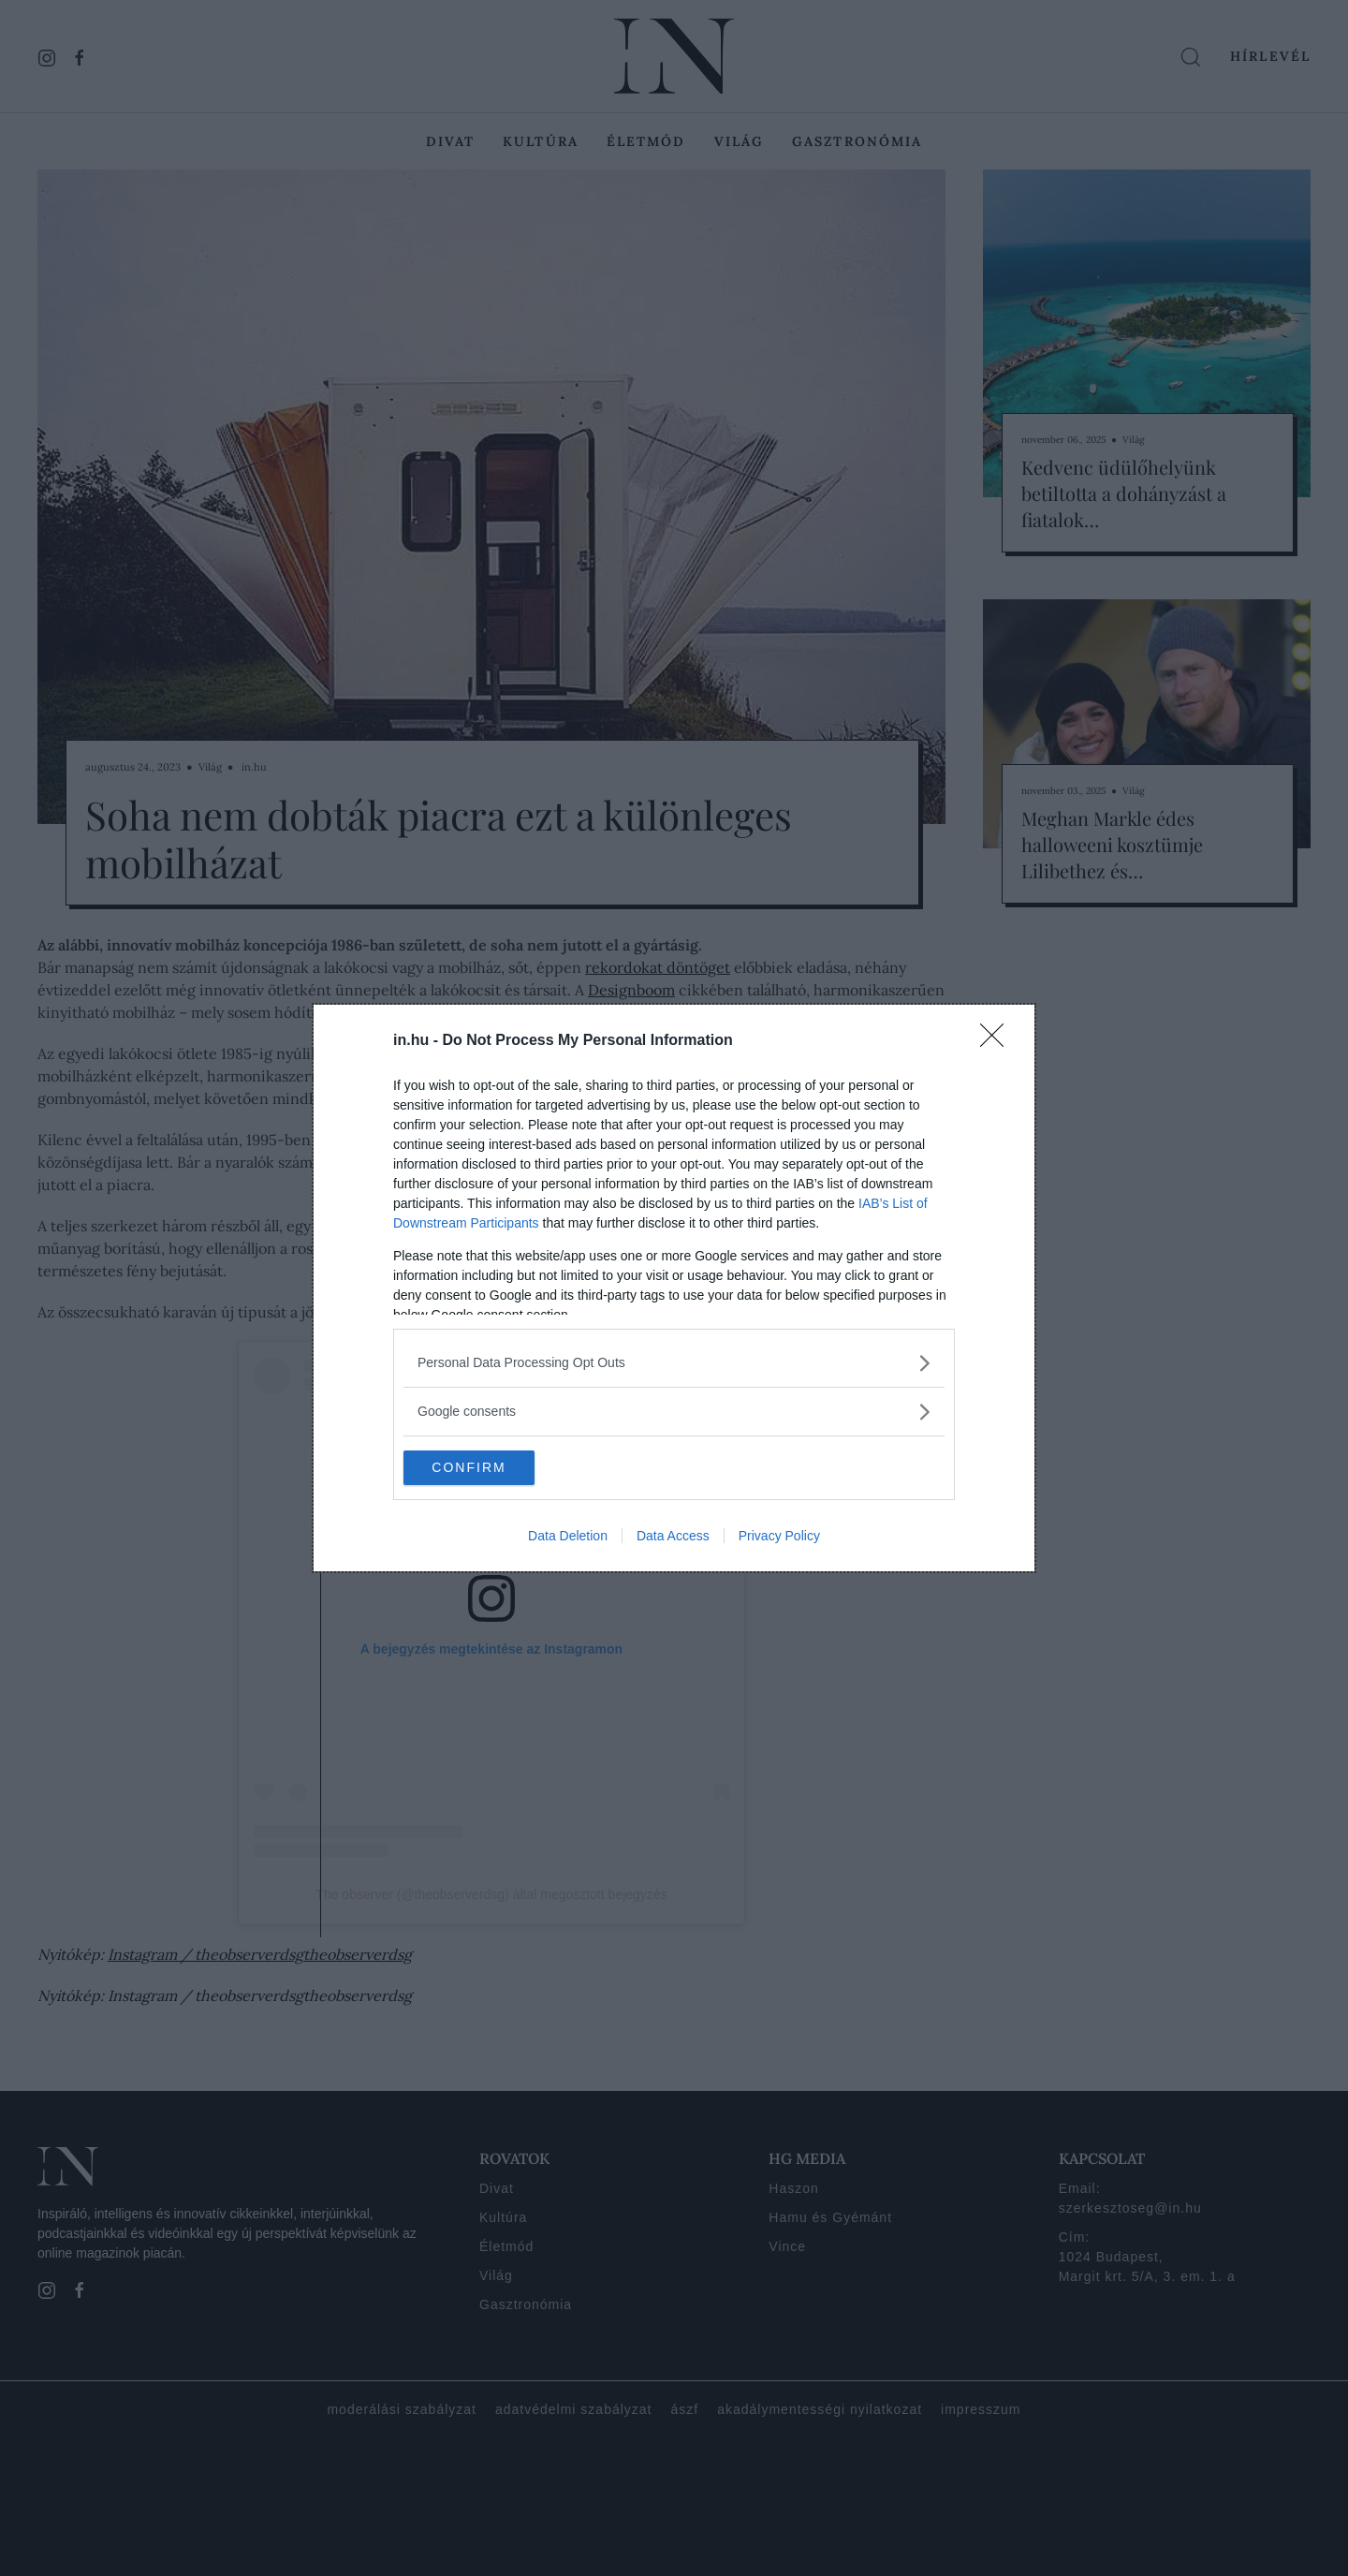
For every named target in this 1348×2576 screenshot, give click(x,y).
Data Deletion (568, 1537)
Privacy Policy (779, 1537)
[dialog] (674, 1288)
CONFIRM (492, 1468)
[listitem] (674, 1362)
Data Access (673, 1537)
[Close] (998, 1040)
